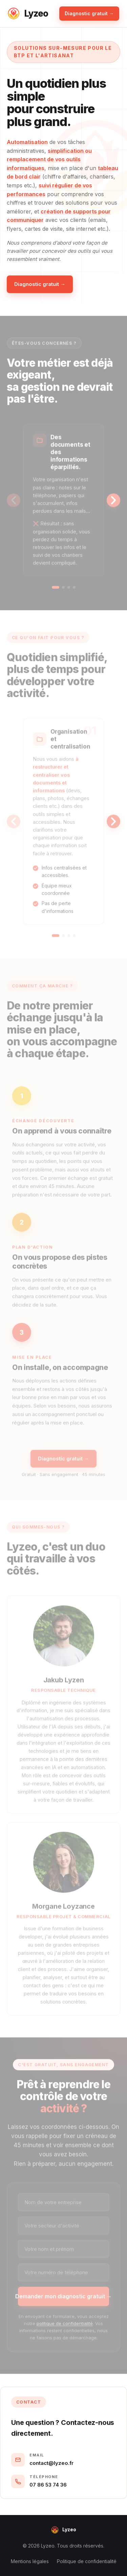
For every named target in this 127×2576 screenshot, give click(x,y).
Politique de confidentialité (87, 2561)
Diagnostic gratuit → (89, 13)
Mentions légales (30, 2561)
